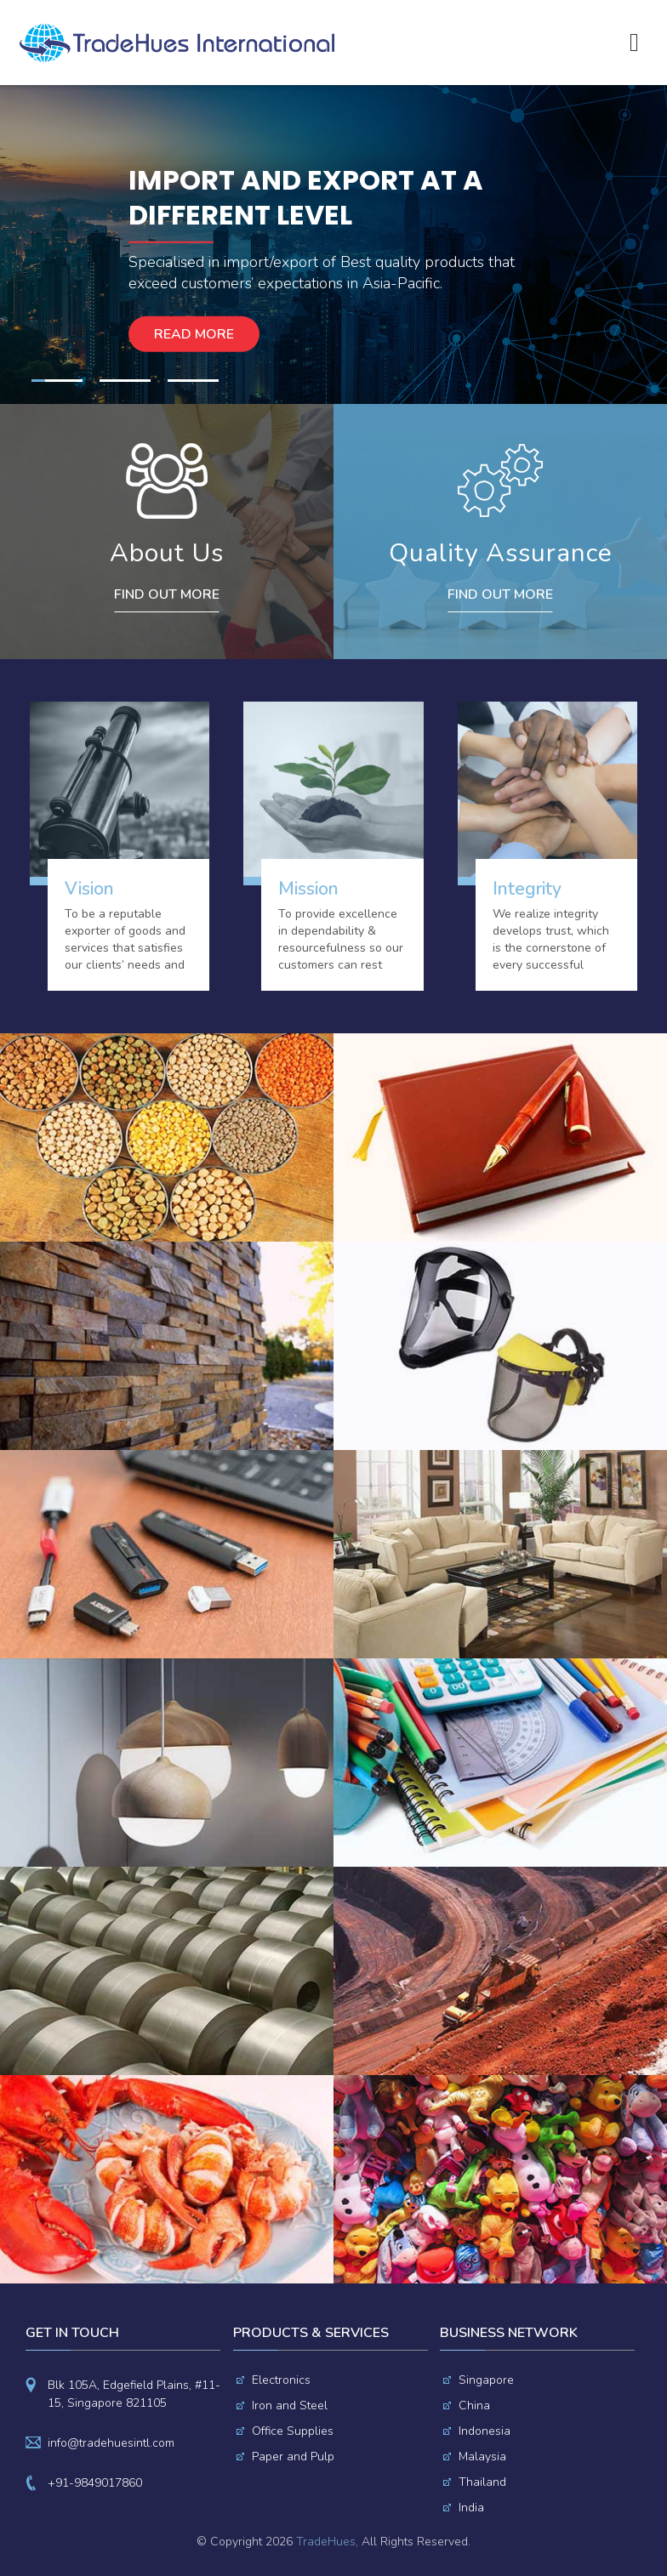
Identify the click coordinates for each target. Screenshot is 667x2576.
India (471, 2507)
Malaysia (482, 2456)
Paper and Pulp (293, 2456)
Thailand (482, 2482)
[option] (333, 244)
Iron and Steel (290, 2405)
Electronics (281, 2380)
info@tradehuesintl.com (111, 2443)
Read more (194, 334)
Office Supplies (293, 2431)
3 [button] (193, 380)
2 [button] (125, 380)
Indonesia (484, 2431)
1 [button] (57, 380)
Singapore (486, 2380)
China (474, 2405)
